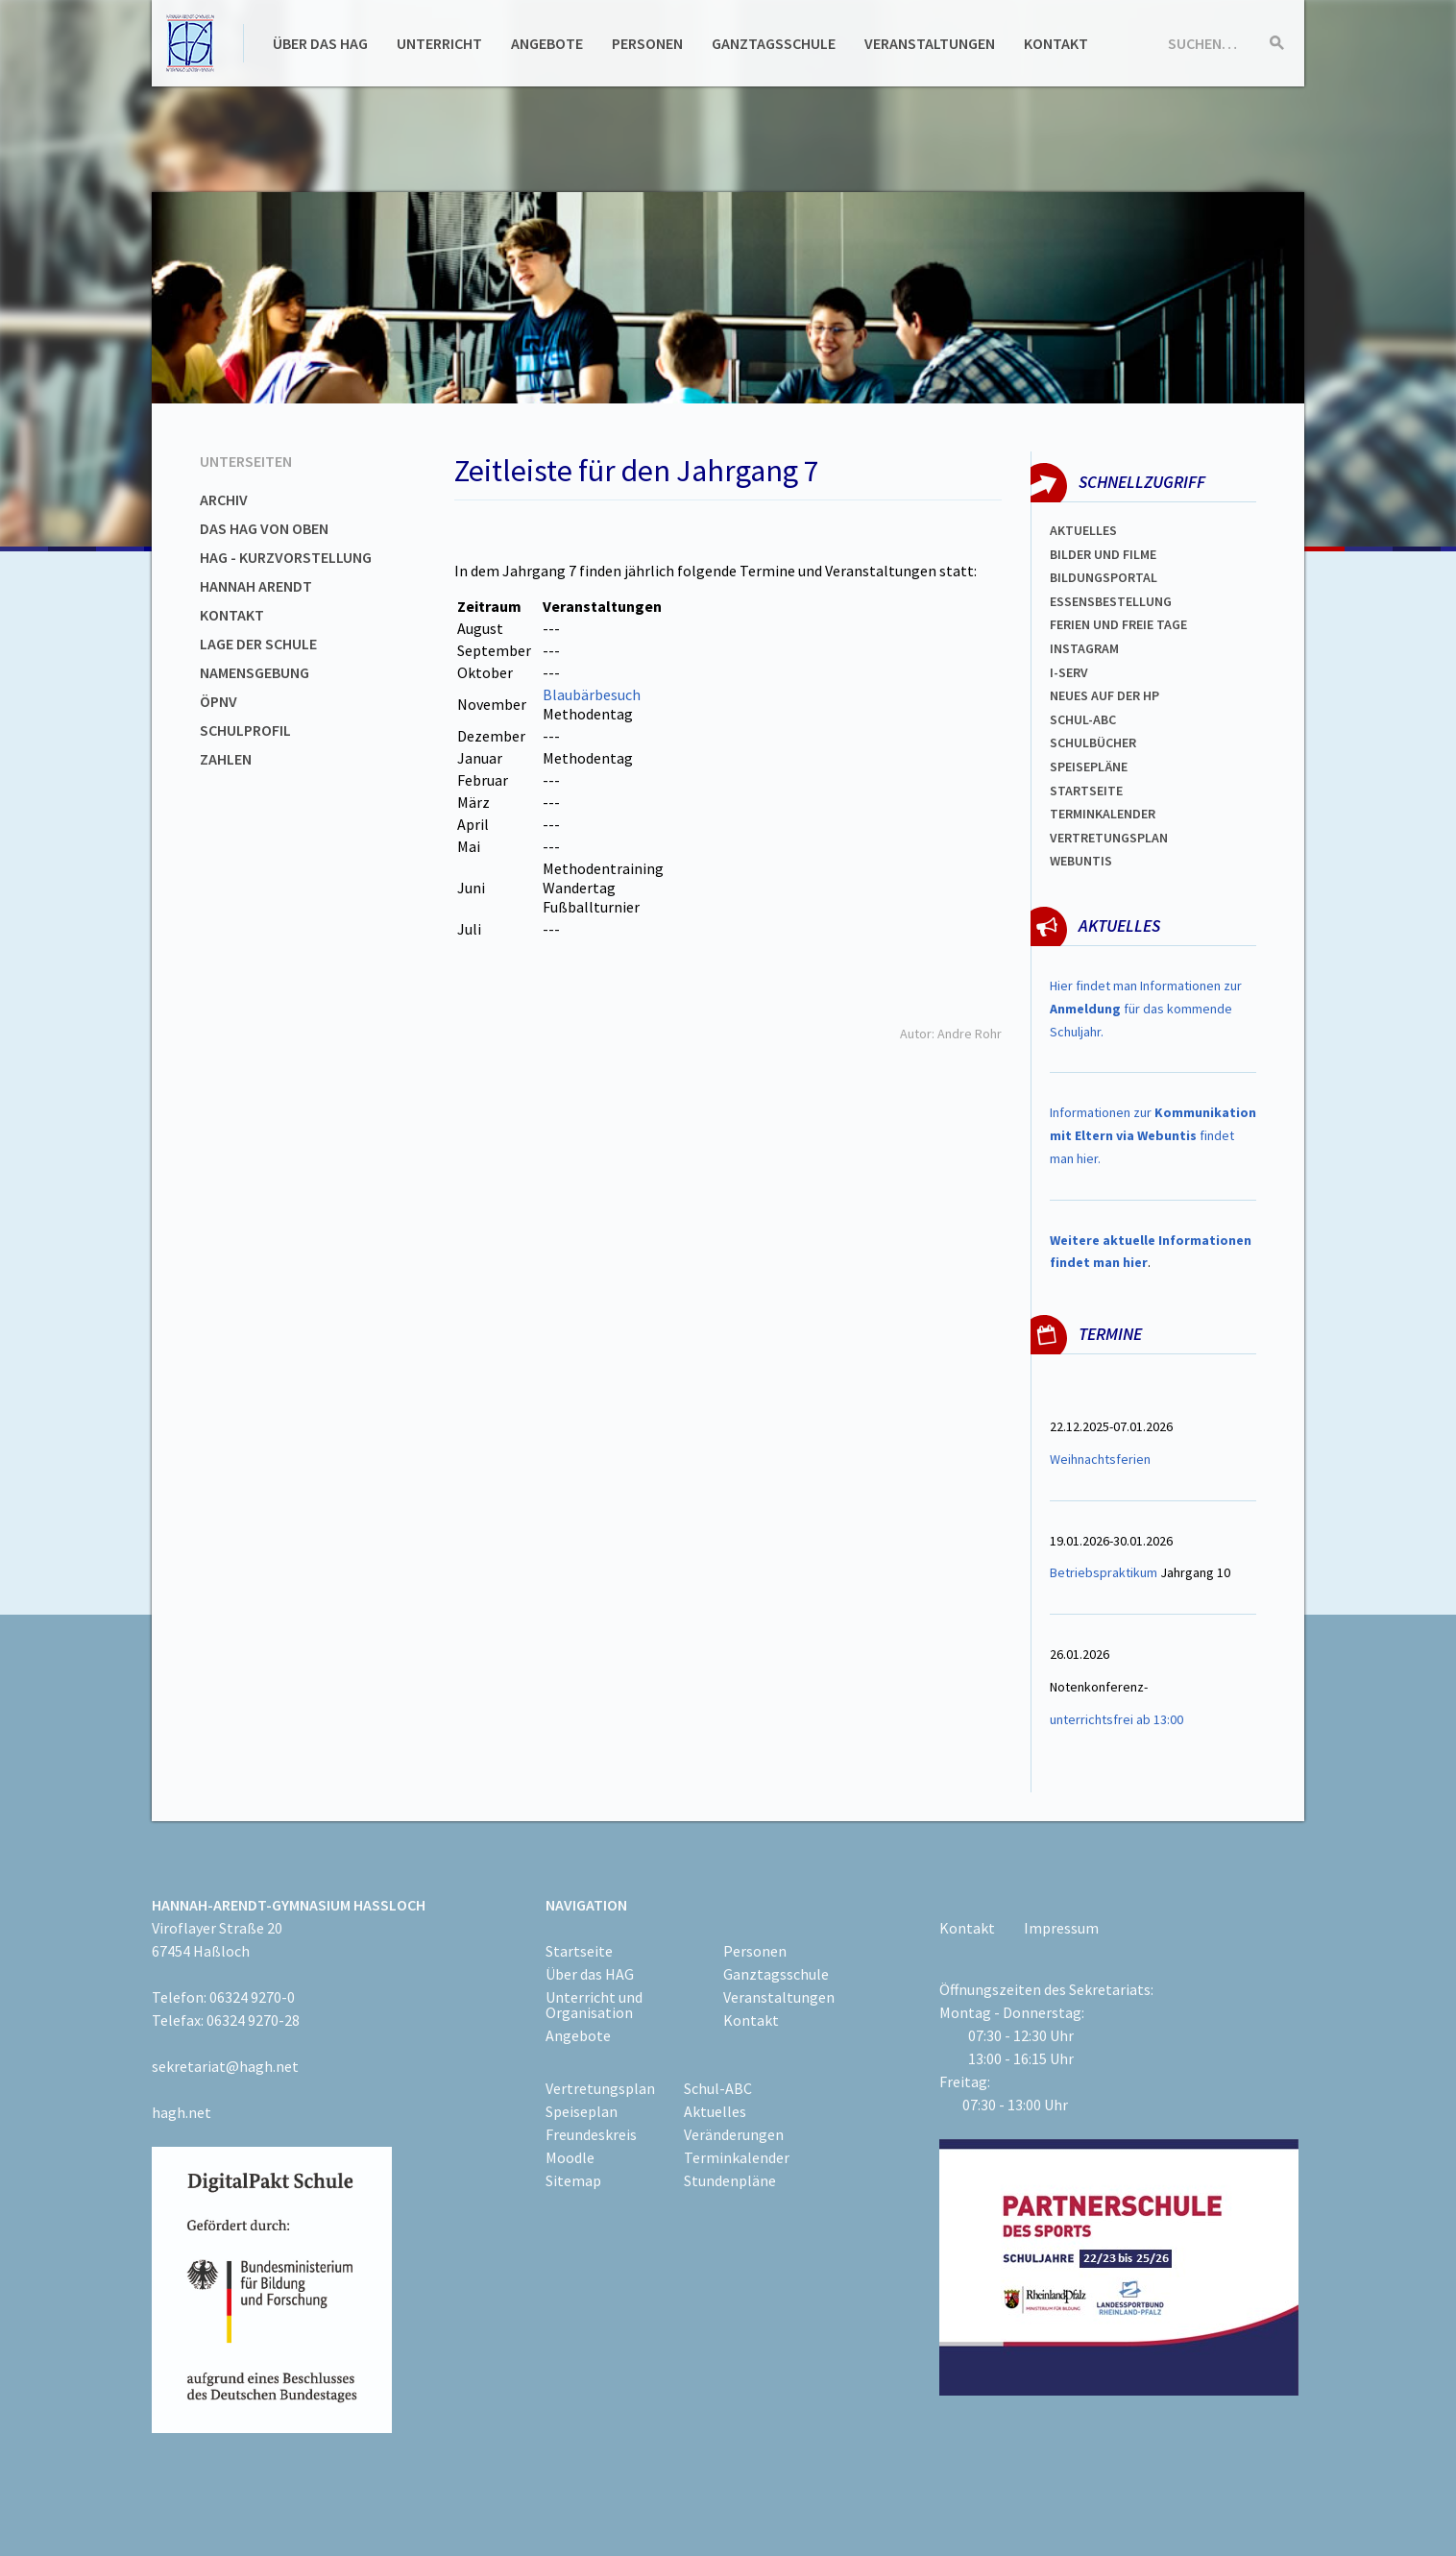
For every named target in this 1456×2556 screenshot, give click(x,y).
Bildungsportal (1103, 577)
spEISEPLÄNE (1089, 766)
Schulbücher (1093, 742)
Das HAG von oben (264, 528)
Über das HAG (320, 43)
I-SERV (1069, 672)
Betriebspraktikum (1103, 1572)
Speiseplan (582, 2111)
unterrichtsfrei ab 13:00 (1116, 1719)
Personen (647, 43)
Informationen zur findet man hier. (1153, 1135)
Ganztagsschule (774, 43)
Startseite (1086, 790)
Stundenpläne (730, 2180)
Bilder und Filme (1103, 554)
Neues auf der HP (1104, 695)
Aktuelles (1083, 530)
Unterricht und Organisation (594, 2004)
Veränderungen (734, 2134)
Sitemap (573, 2180)
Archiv (224, 499)
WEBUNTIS (1081, 860)
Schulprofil (245, 730)
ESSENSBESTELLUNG (1111, 601)
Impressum (1061, 1927)
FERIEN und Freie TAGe (1118, 624)
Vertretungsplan (1109, 837)
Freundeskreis (591, 2134)
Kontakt (1056, 43)
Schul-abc (1083, 719)
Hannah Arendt (256, 586)
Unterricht (439, 43)
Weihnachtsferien (1100, 1459)
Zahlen (226, 758)
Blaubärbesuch (592, 694)
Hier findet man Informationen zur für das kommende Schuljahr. (1146, 1008)
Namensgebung (254, 672)
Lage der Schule (258, 643)
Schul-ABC (718, 2088)
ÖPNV (218, 701)
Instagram (1084, 648)
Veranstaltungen (929, 43)
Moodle (570, 2157)
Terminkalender (1102, 813)
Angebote (547, 43)
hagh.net (181, 2112)
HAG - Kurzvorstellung (286, 557)
